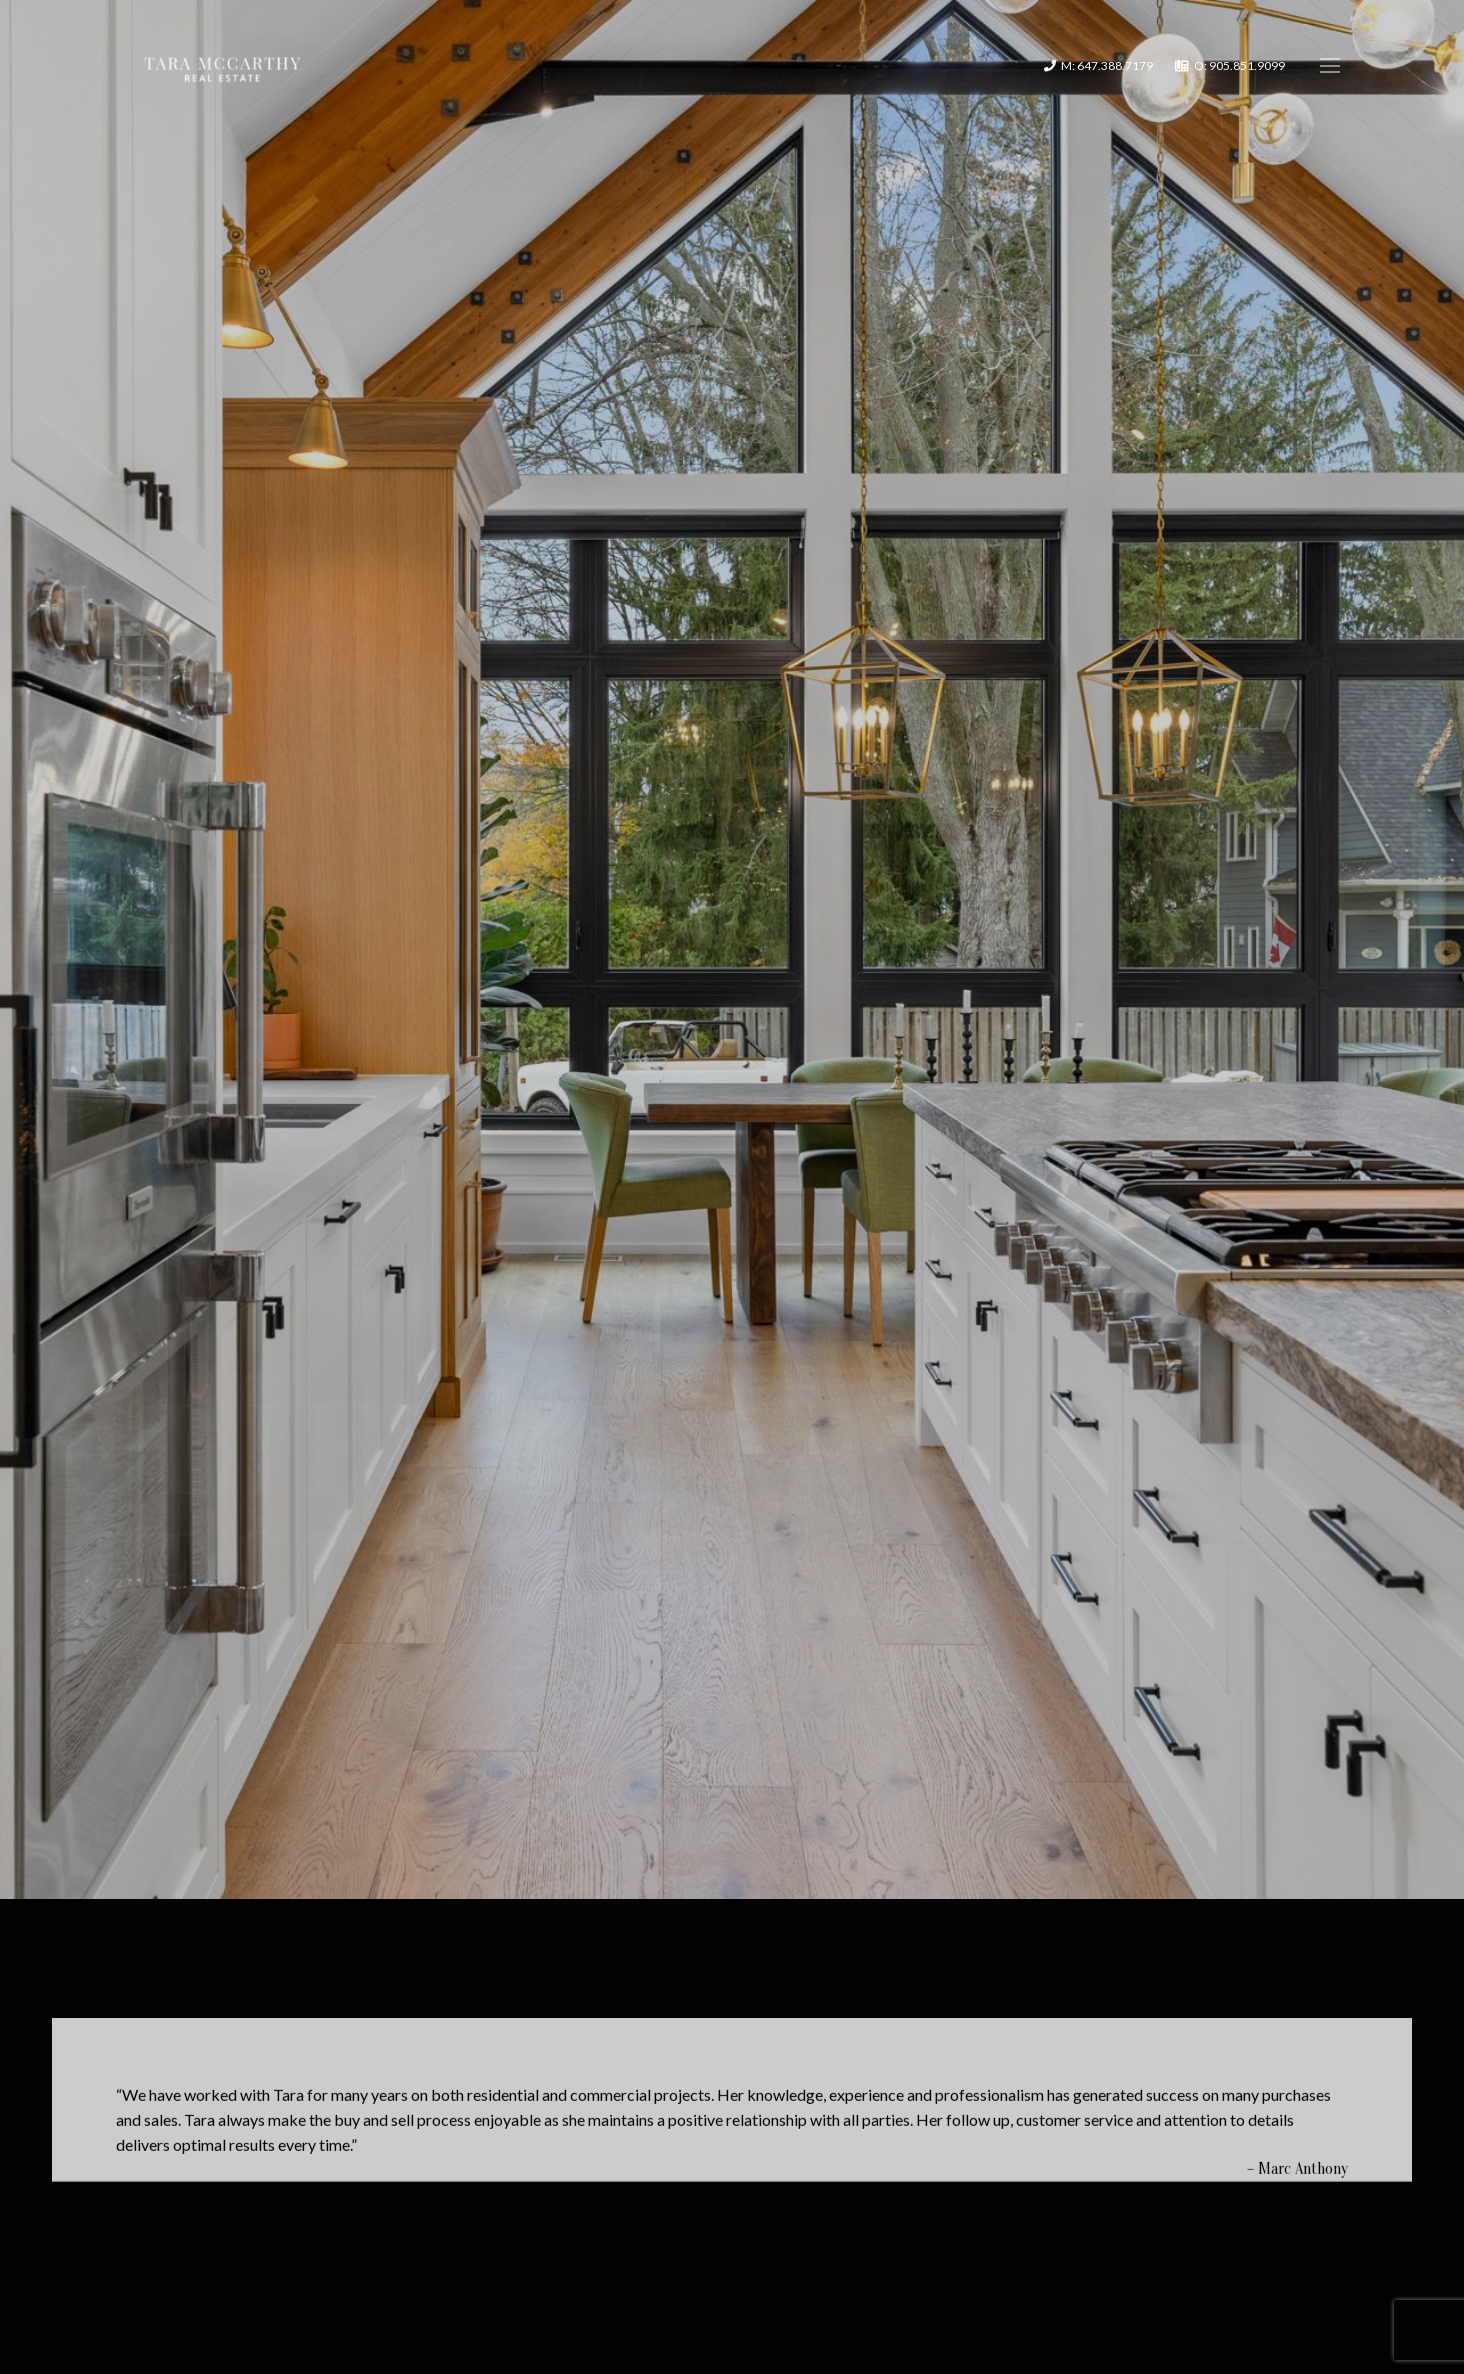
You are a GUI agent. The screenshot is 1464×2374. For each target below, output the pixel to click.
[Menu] (1330, 66)
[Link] (222, 66)
